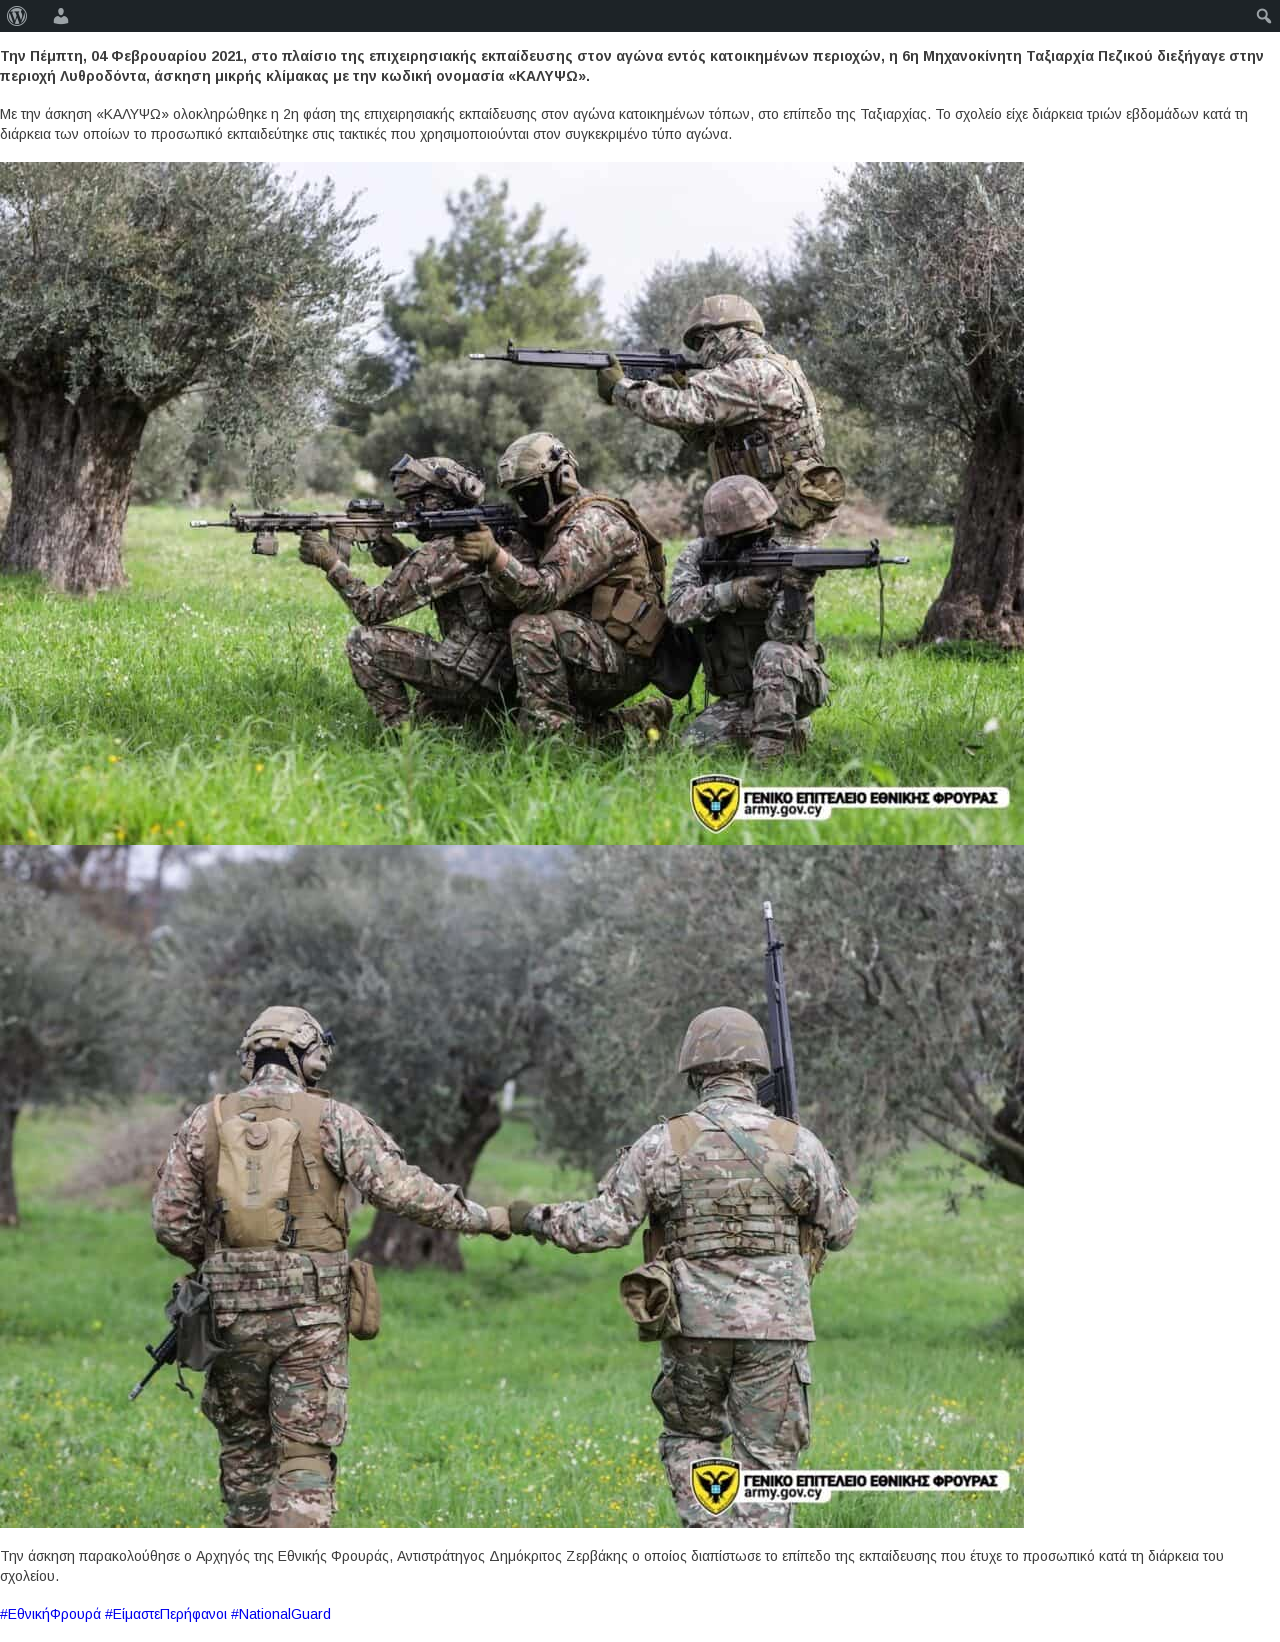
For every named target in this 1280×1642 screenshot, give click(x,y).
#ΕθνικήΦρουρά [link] (50, 1614)
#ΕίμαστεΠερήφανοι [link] (166, 1614)
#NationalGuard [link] (281, 1614)
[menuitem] (17, 16)
